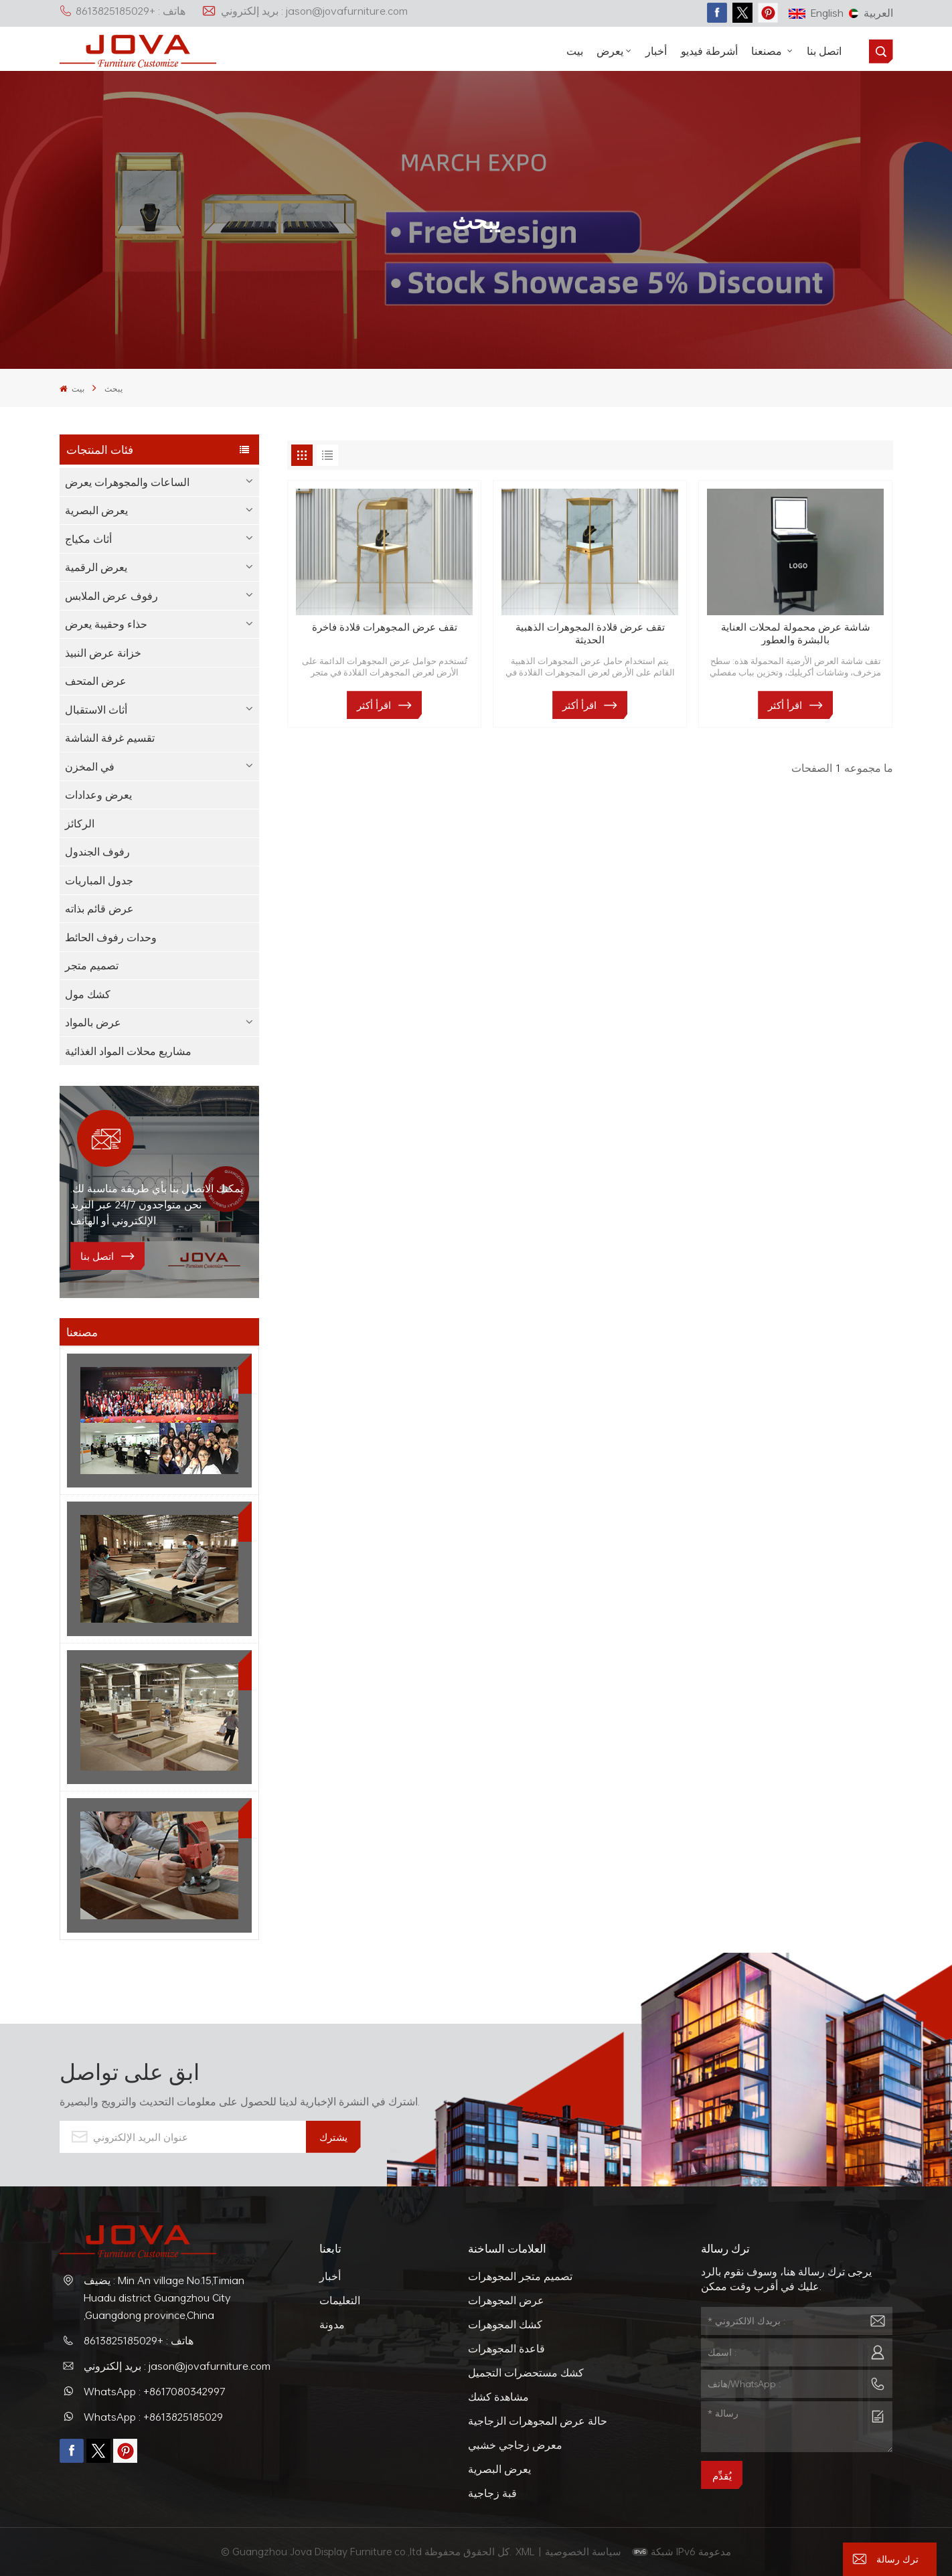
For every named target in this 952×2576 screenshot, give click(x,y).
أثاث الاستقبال (96, 710)
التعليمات (339, 2300)
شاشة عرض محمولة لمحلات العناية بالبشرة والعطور (795, 633)
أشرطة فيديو (709, 51)
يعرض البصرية (96, 510)
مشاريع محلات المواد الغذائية (128, 1051)
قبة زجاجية (492, 2493)
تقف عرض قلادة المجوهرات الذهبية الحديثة (590, 633)
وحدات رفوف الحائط (111, 937)
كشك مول (87, 994)
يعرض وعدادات (98, 795)
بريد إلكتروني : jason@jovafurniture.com (305, 11)
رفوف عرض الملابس (111, 596)
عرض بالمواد (93, 1022)
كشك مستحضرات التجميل (526, 2372)
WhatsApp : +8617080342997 (155, 2391)
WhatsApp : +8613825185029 (153, 2417)
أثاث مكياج (88, 539)
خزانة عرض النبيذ (103, 653)
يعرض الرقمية (96, 567)
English (816, 13)
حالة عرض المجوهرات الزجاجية (537, 2421)
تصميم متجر (91, 965)
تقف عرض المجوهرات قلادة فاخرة (384, 627)
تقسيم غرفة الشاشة (110, 738)
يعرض (610, 51)
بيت (574, 51)
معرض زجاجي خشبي (515, 2445)
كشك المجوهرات (505, 2324)
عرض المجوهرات (506, 2300)
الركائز (79, 823)
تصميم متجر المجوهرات (520, 2276)
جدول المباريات (99, 880)
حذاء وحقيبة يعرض (106, 624)
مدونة (332, 2324)
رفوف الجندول (97, 851)
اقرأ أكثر (374, 705)
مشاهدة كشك (498, 2397)
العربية (871, 13)
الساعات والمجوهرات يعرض (127, 482)
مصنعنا (768, 51)
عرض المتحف (96, 681)
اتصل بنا (824, 51)
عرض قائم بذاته (99, 908)
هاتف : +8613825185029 (122, 11)
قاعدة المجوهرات (506, 2348)
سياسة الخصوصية (584, 2551)
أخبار (656, 51)
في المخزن (89, 766)
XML (525, 2551)
